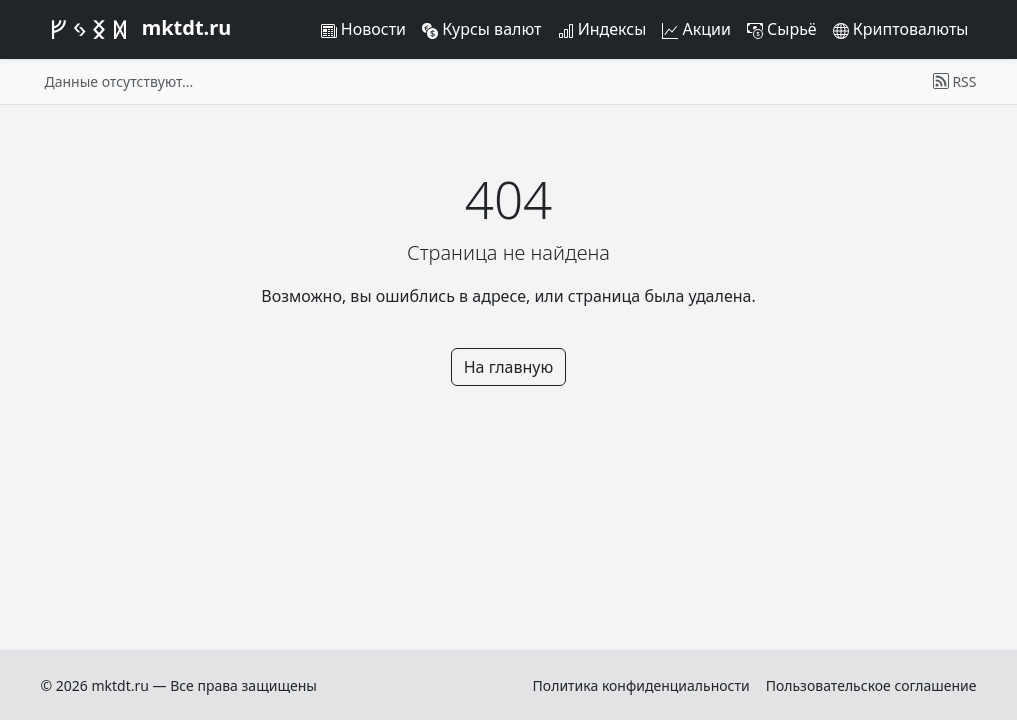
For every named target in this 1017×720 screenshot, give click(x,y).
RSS (955, 81)
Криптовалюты (901, 29)
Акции (696, 29)
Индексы (602, 29)
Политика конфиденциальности (641, 685)
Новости (363, 29)
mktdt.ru (136, 30)
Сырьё (782, 29)
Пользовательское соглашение (871, 685)
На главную (509, 367)
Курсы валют (481, 29)
